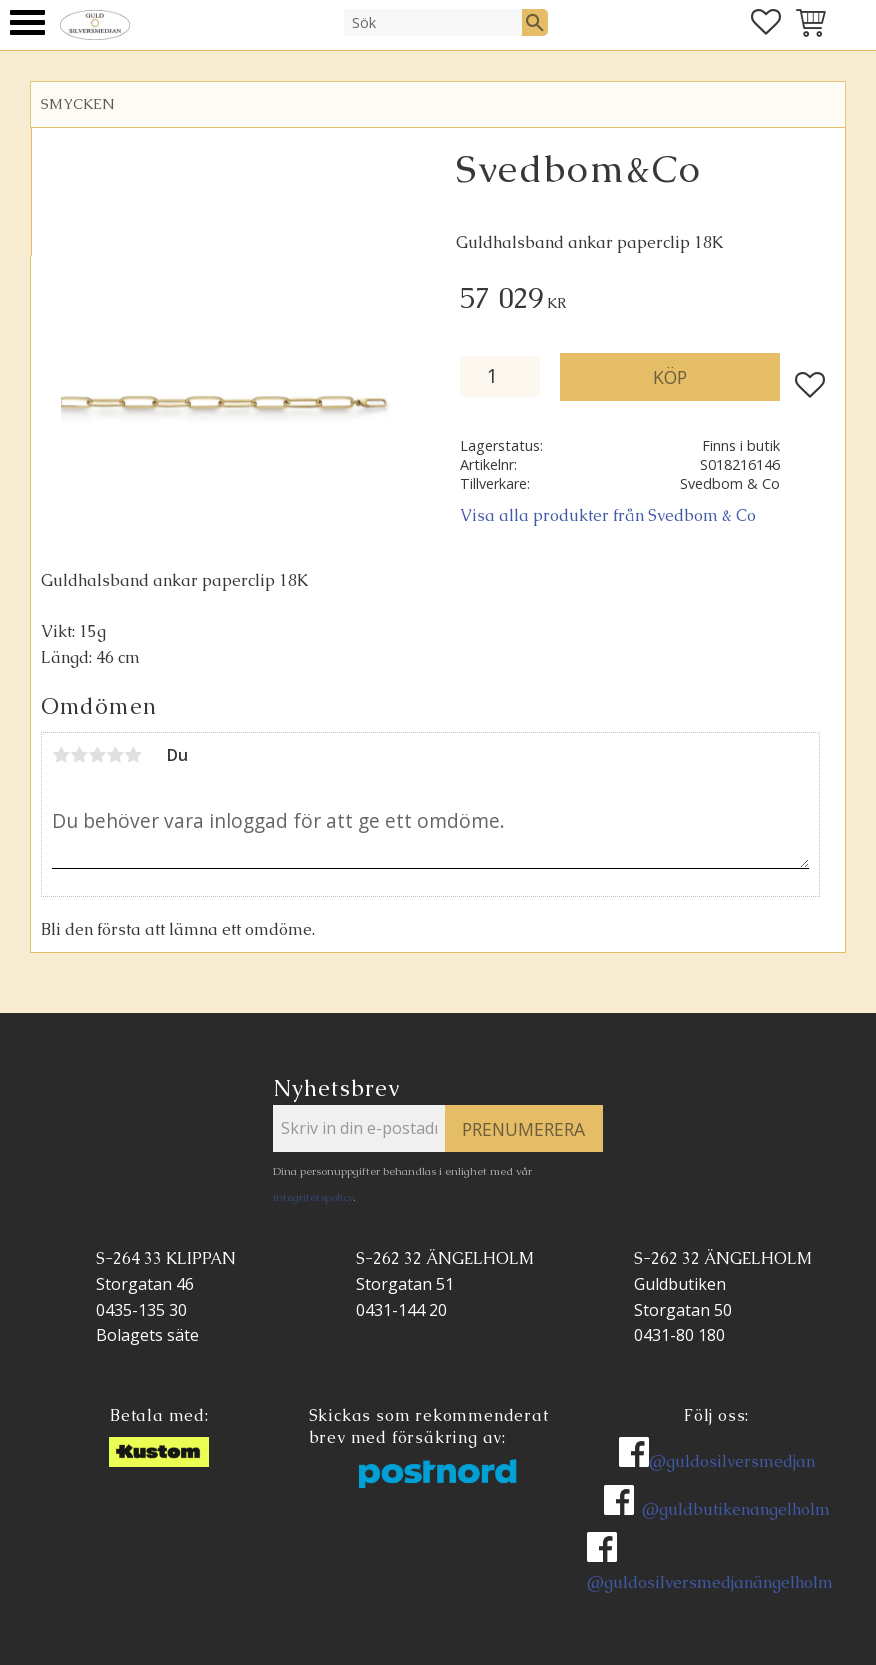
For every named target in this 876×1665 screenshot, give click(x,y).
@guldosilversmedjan (732, 1461)
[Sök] (535, 22)
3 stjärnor (97, 755)
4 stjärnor (115, 755)
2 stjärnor (79, 755)
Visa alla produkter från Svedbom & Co (608, 515)
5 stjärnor (133, 755)
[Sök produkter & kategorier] (433, 22)
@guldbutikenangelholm (736, 1509)
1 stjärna (61, 755)
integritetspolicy (313, 1197)
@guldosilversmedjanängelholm (710, 1582)
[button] (27, 22)
